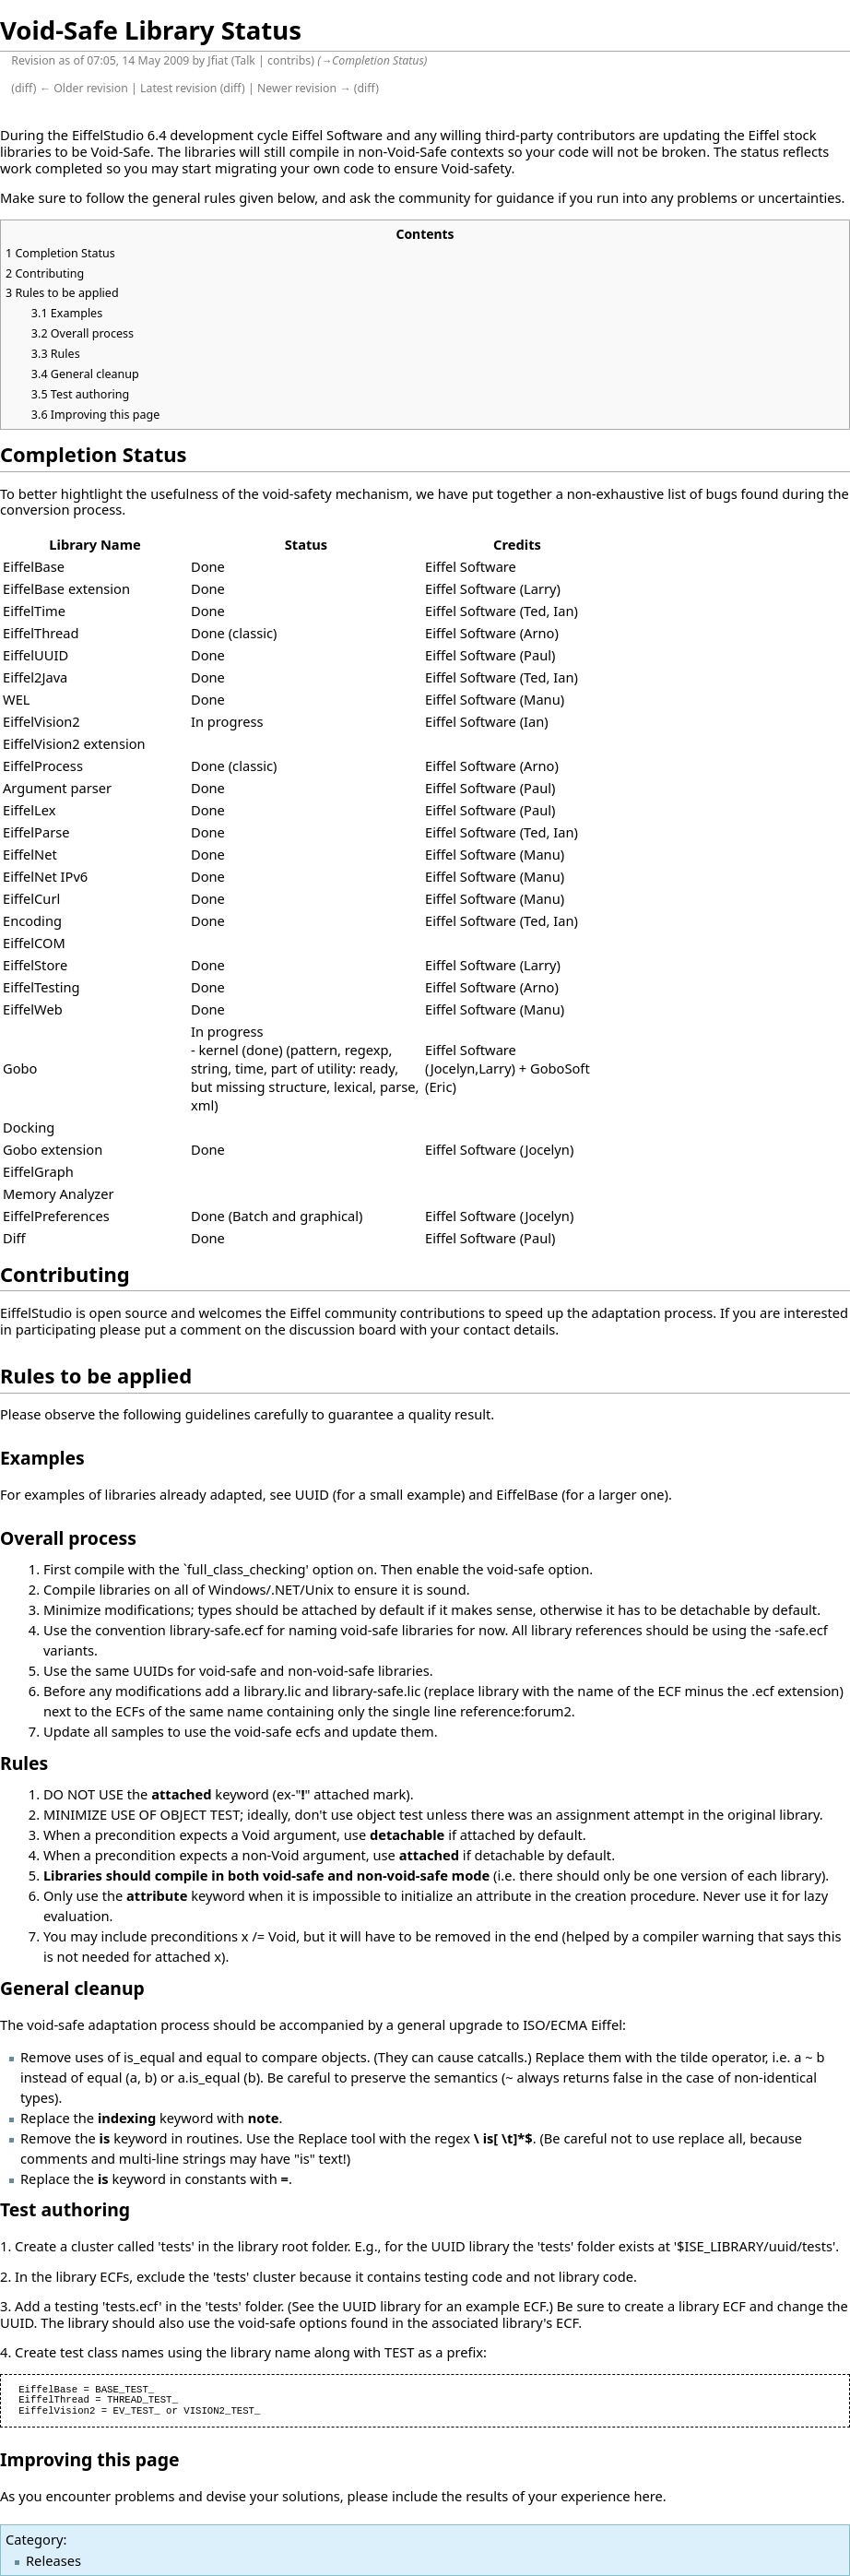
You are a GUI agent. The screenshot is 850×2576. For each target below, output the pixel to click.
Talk (244, 60)
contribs (289, 60)
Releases (53, 2560)
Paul (537, 655)
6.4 (157, 134)
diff (24, 88)
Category (34, 2539)
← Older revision (84, 88)
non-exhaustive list (626, 493)
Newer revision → (304, 88)
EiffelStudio (108, 134)
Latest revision (178, 88)
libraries (26, 151)
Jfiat (217, 60)
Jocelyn (453, 1068)
